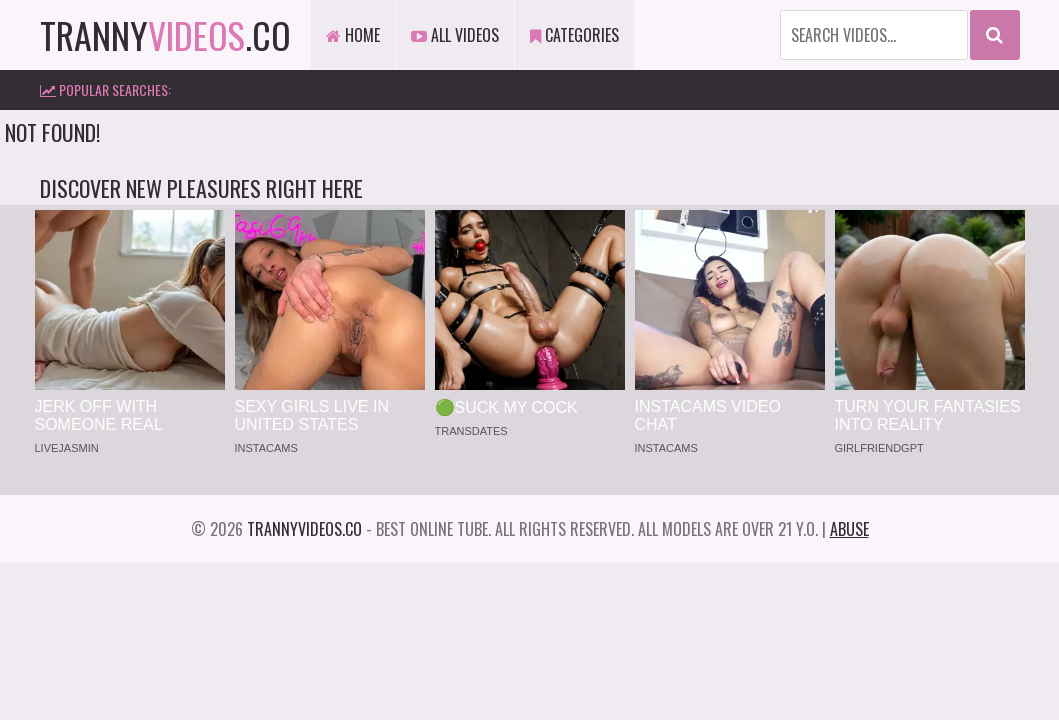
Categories (574, 35)
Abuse (849, 529)
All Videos (455, 35)
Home (353, 35)
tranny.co (165, 34)
